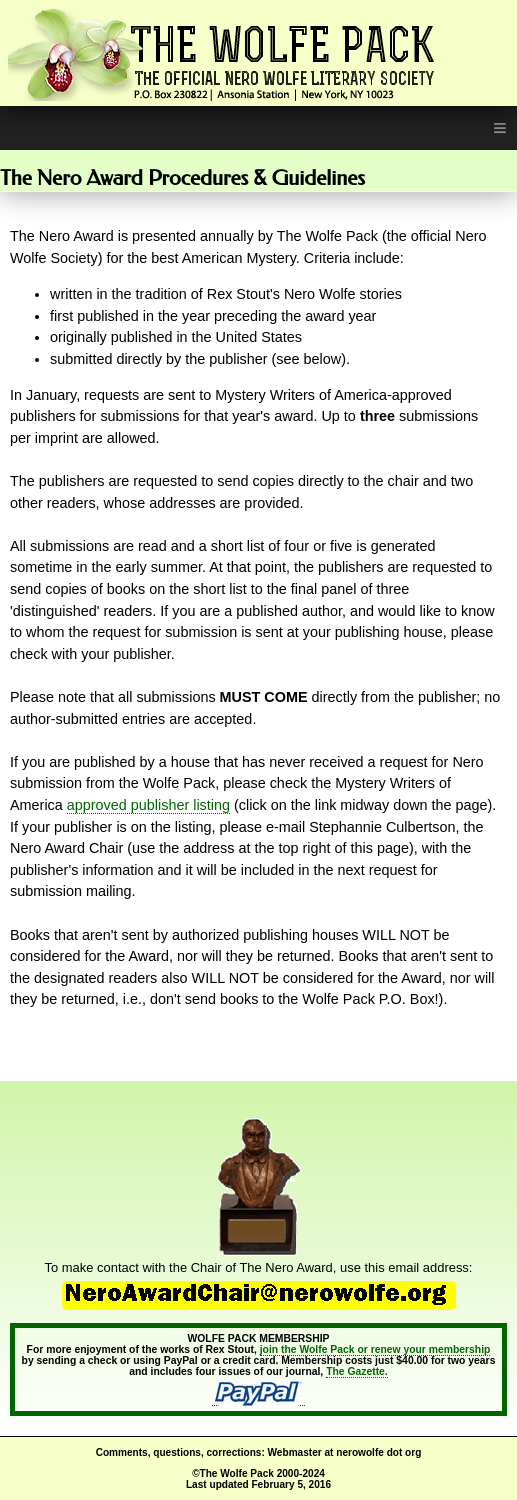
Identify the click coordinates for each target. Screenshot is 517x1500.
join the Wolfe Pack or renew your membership (375, 1349)
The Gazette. (357, 1371)
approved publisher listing (148, 805)
